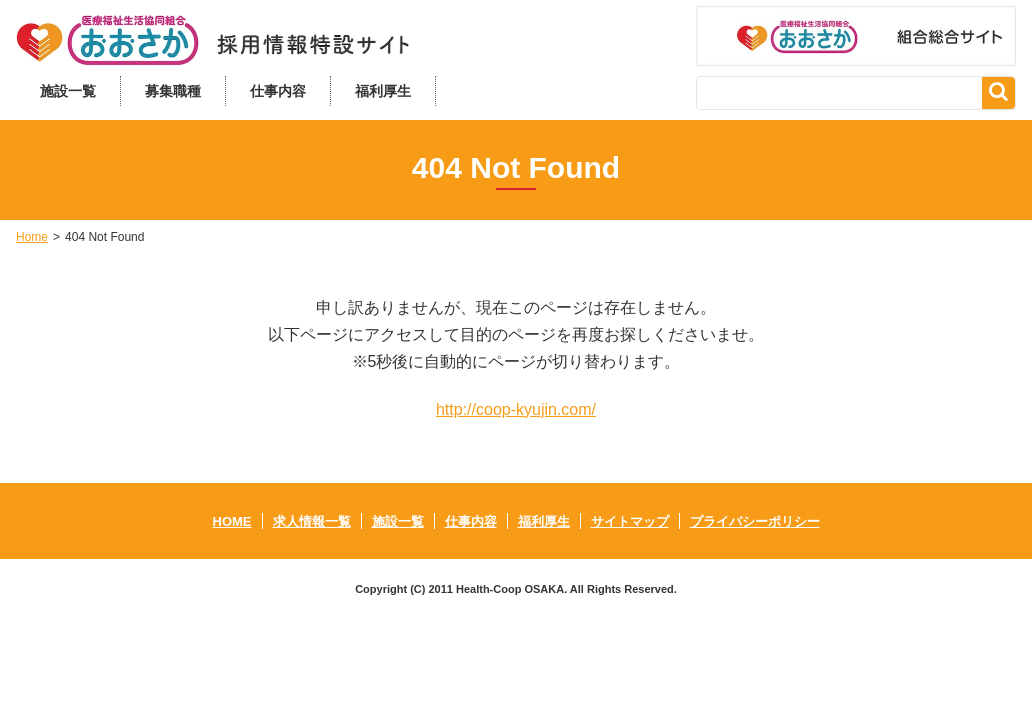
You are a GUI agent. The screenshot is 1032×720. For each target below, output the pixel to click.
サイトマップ (630, 521)
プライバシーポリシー (755, 521)
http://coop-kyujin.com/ (516, 409)
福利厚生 (383, 91)
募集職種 (173, 91)
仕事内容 (278, 91)
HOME (232, 521)
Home (32, 237)
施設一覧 (68, 91)
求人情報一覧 (312, 521)
